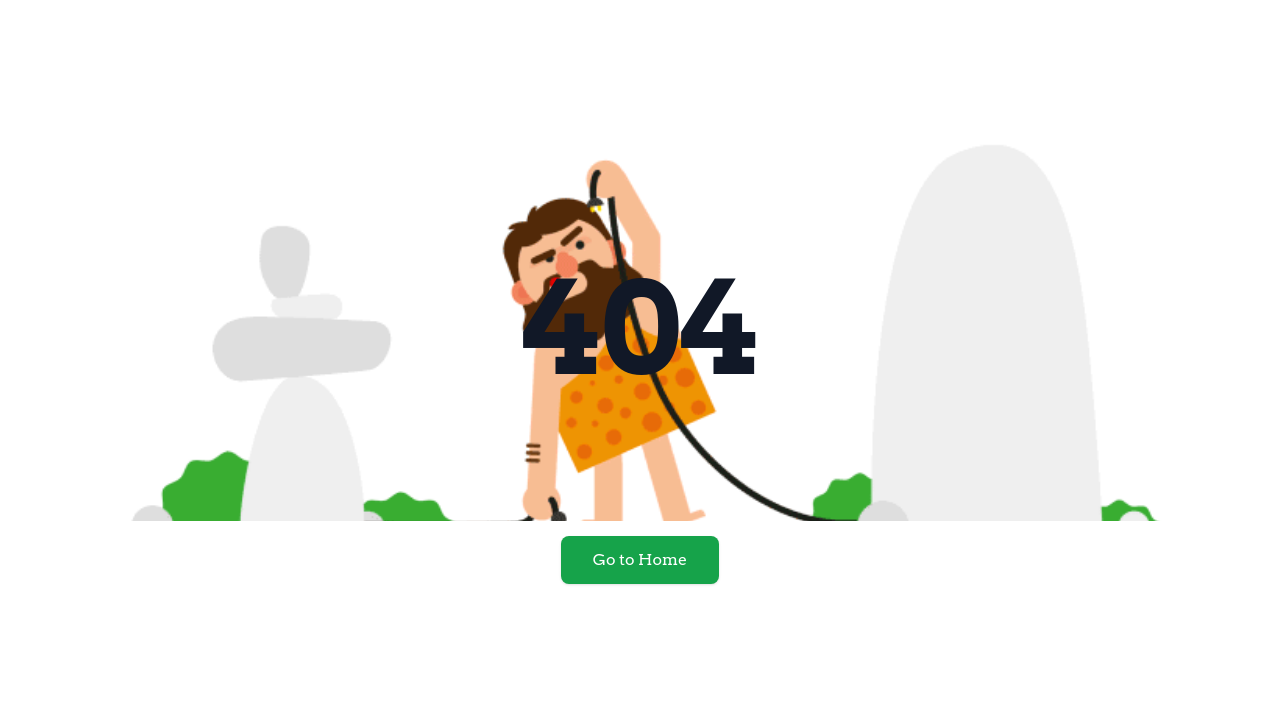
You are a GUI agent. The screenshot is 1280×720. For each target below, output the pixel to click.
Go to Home (640, 559)
